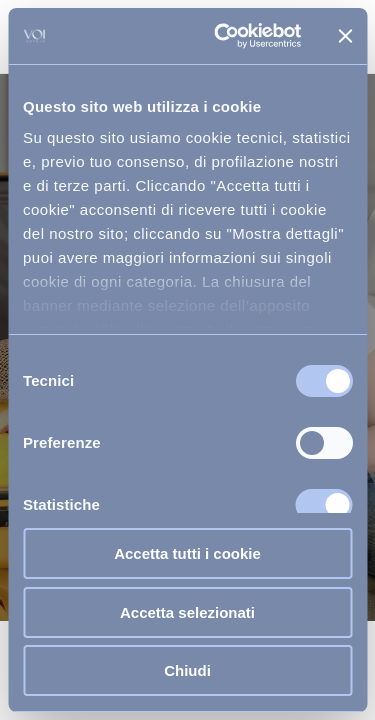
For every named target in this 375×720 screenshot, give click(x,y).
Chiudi (187, 670)
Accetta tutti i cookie (187, 553)
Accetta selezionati (187, 612)
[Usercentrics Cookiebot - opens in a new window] (223, 36)
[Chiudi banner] (345, 36)
